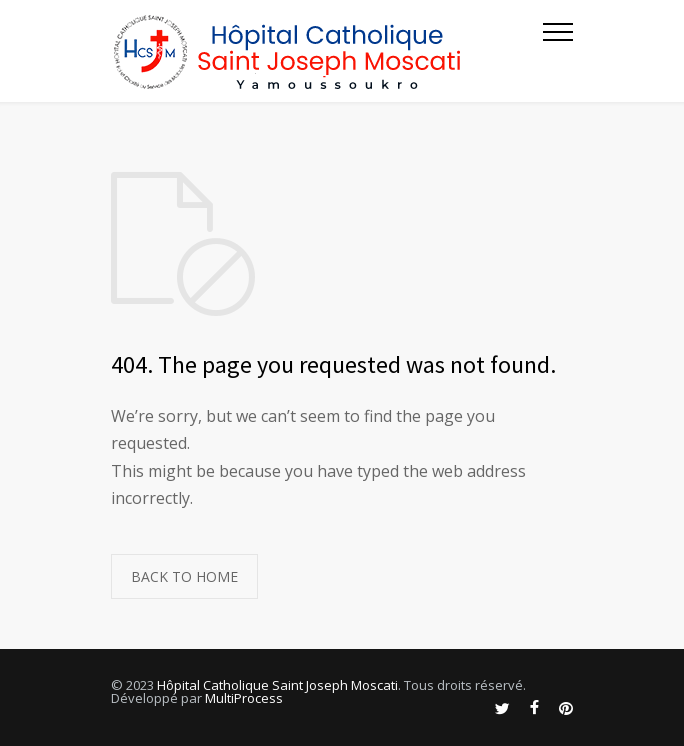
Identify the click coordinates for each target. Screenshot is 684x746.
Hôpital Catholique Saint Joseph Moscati (277, 685)
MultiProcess (244, 698)
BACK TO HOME (184, 576)
